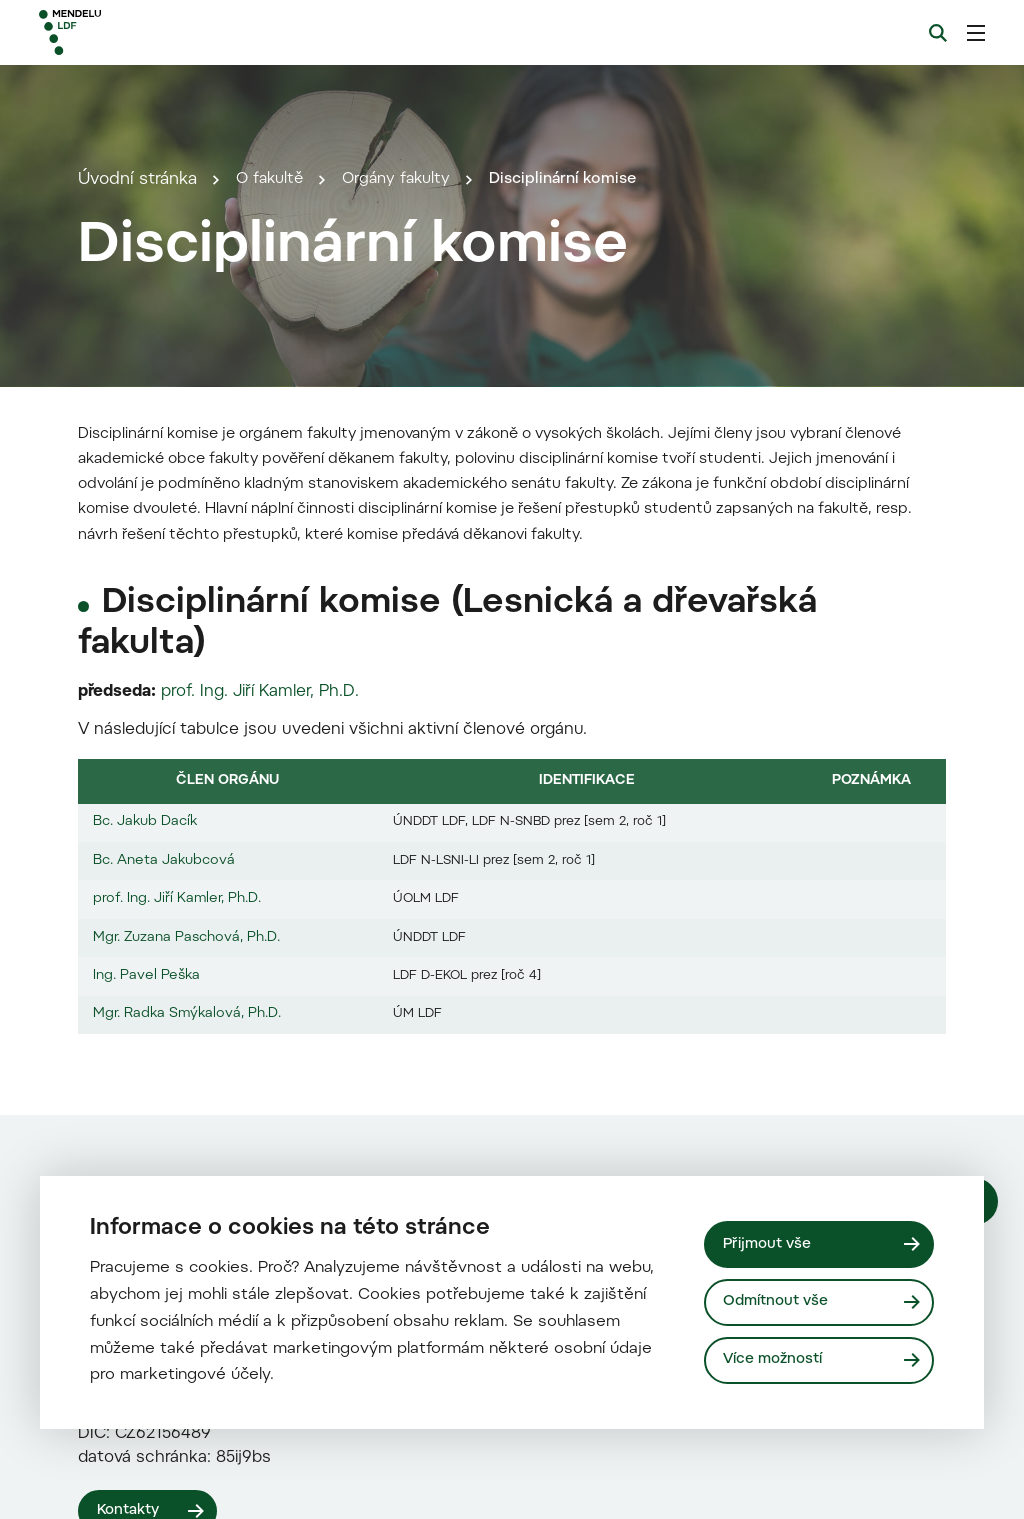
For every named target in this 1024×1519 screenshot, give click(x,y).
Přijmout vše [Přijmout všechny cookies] (770, 1242)
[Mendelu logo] (148, 32)
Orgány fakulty (409, 442)
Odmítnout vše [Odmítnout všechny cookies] (779, 1301)
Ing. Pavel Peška (146, 1501)
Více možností (775, 1360)
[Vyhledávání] (938, 33)
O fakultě (273, 442)
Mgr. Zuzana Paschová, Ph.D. (186, 1462)
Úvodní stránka (137, 442)
